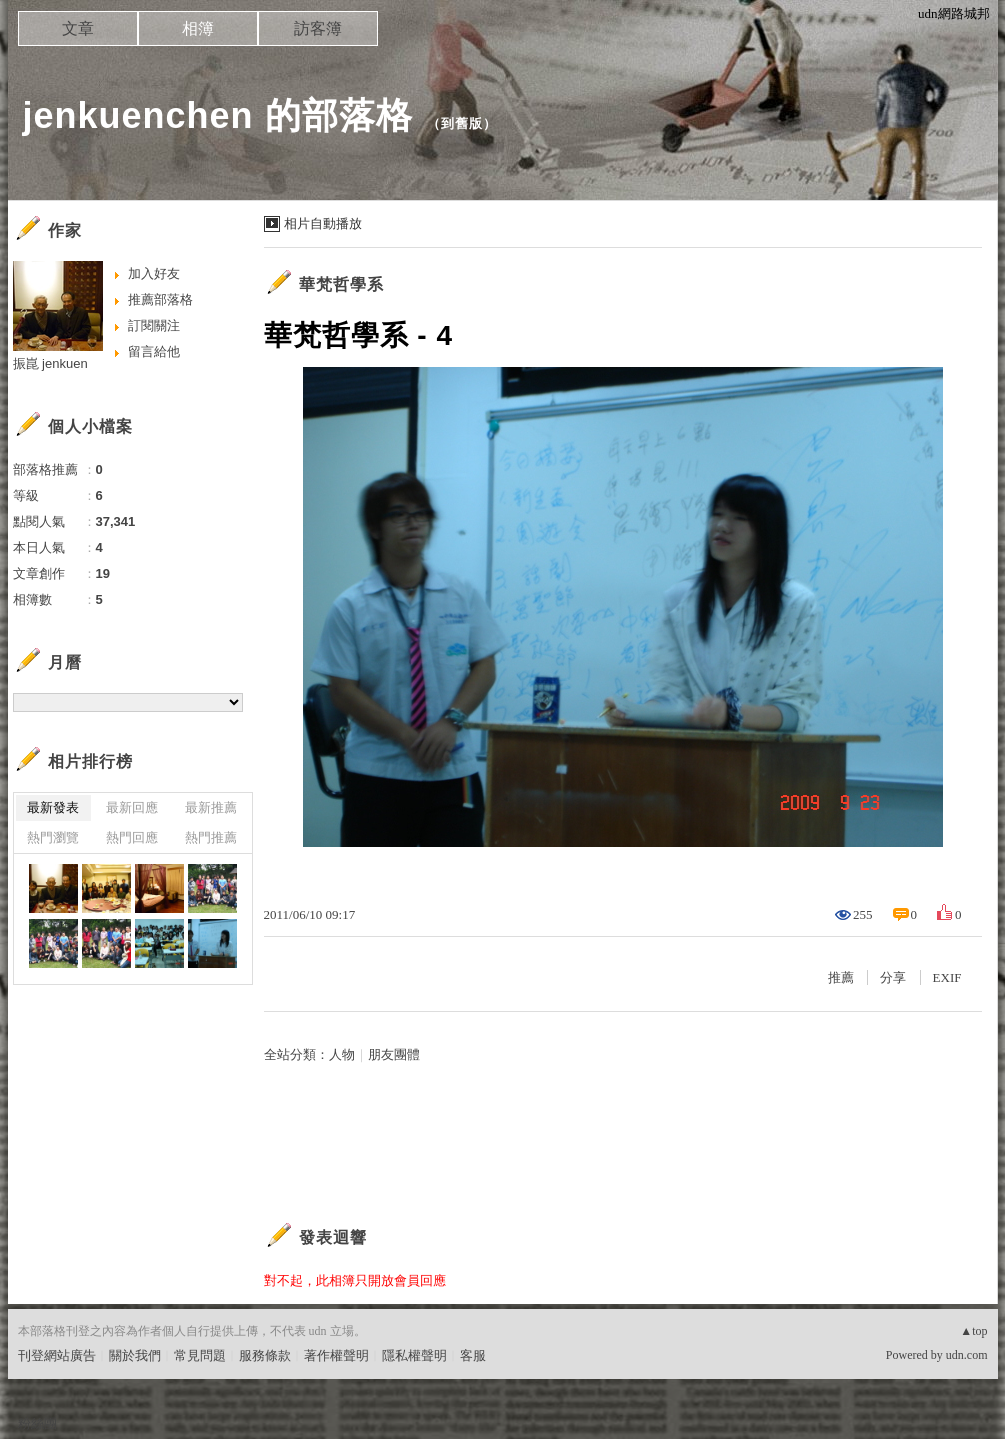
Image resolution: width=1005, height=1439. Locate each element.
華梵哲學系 (341, 284)
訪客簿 (318, 28)
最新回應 (132, 807)
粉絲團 (37, 1423)
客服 (473, 1355)
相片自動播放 (323, 223)
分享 (893, 977)
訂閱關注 (154, 325)
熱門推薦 (211, 837)
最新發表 (53, 807)
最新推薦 (211, 807)
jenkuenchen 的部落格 (218, 115)
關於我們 (135, 1355)
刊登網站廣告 (57, 1355)
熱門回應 (132, 837)
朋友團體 (394, 1054)
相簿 (198, 28)
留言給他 (154, 351)
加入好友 (154, 273)
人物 (342, 1054)
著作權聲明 (336, 1355)
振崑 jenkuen (50, 363)
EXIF (947, 977)
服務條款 (265, 1355)
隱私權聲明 (414, 1355)
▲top (973, 1331)
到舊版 (462, 123)
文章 (78, 28)
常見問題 (200, 1355)
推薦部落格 (160, 299)
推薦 (841, 977)
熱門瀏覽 (53, 837)
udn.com (967, 1355)
